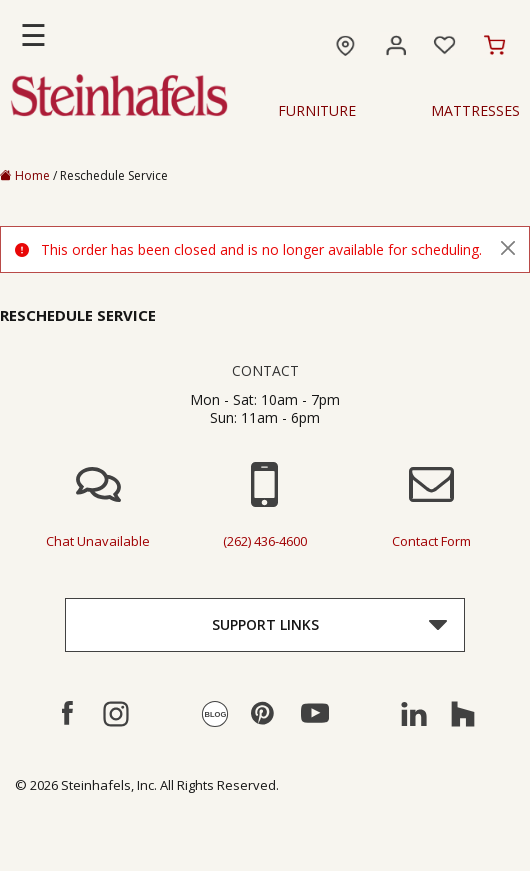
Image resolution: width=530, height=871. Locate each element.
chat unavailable (98, 541)
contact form (431, 541)
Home (25, 175)
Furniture (317, 111)
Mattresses (475, 111)
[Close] (508, 248)
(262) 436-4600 (265, 541)
